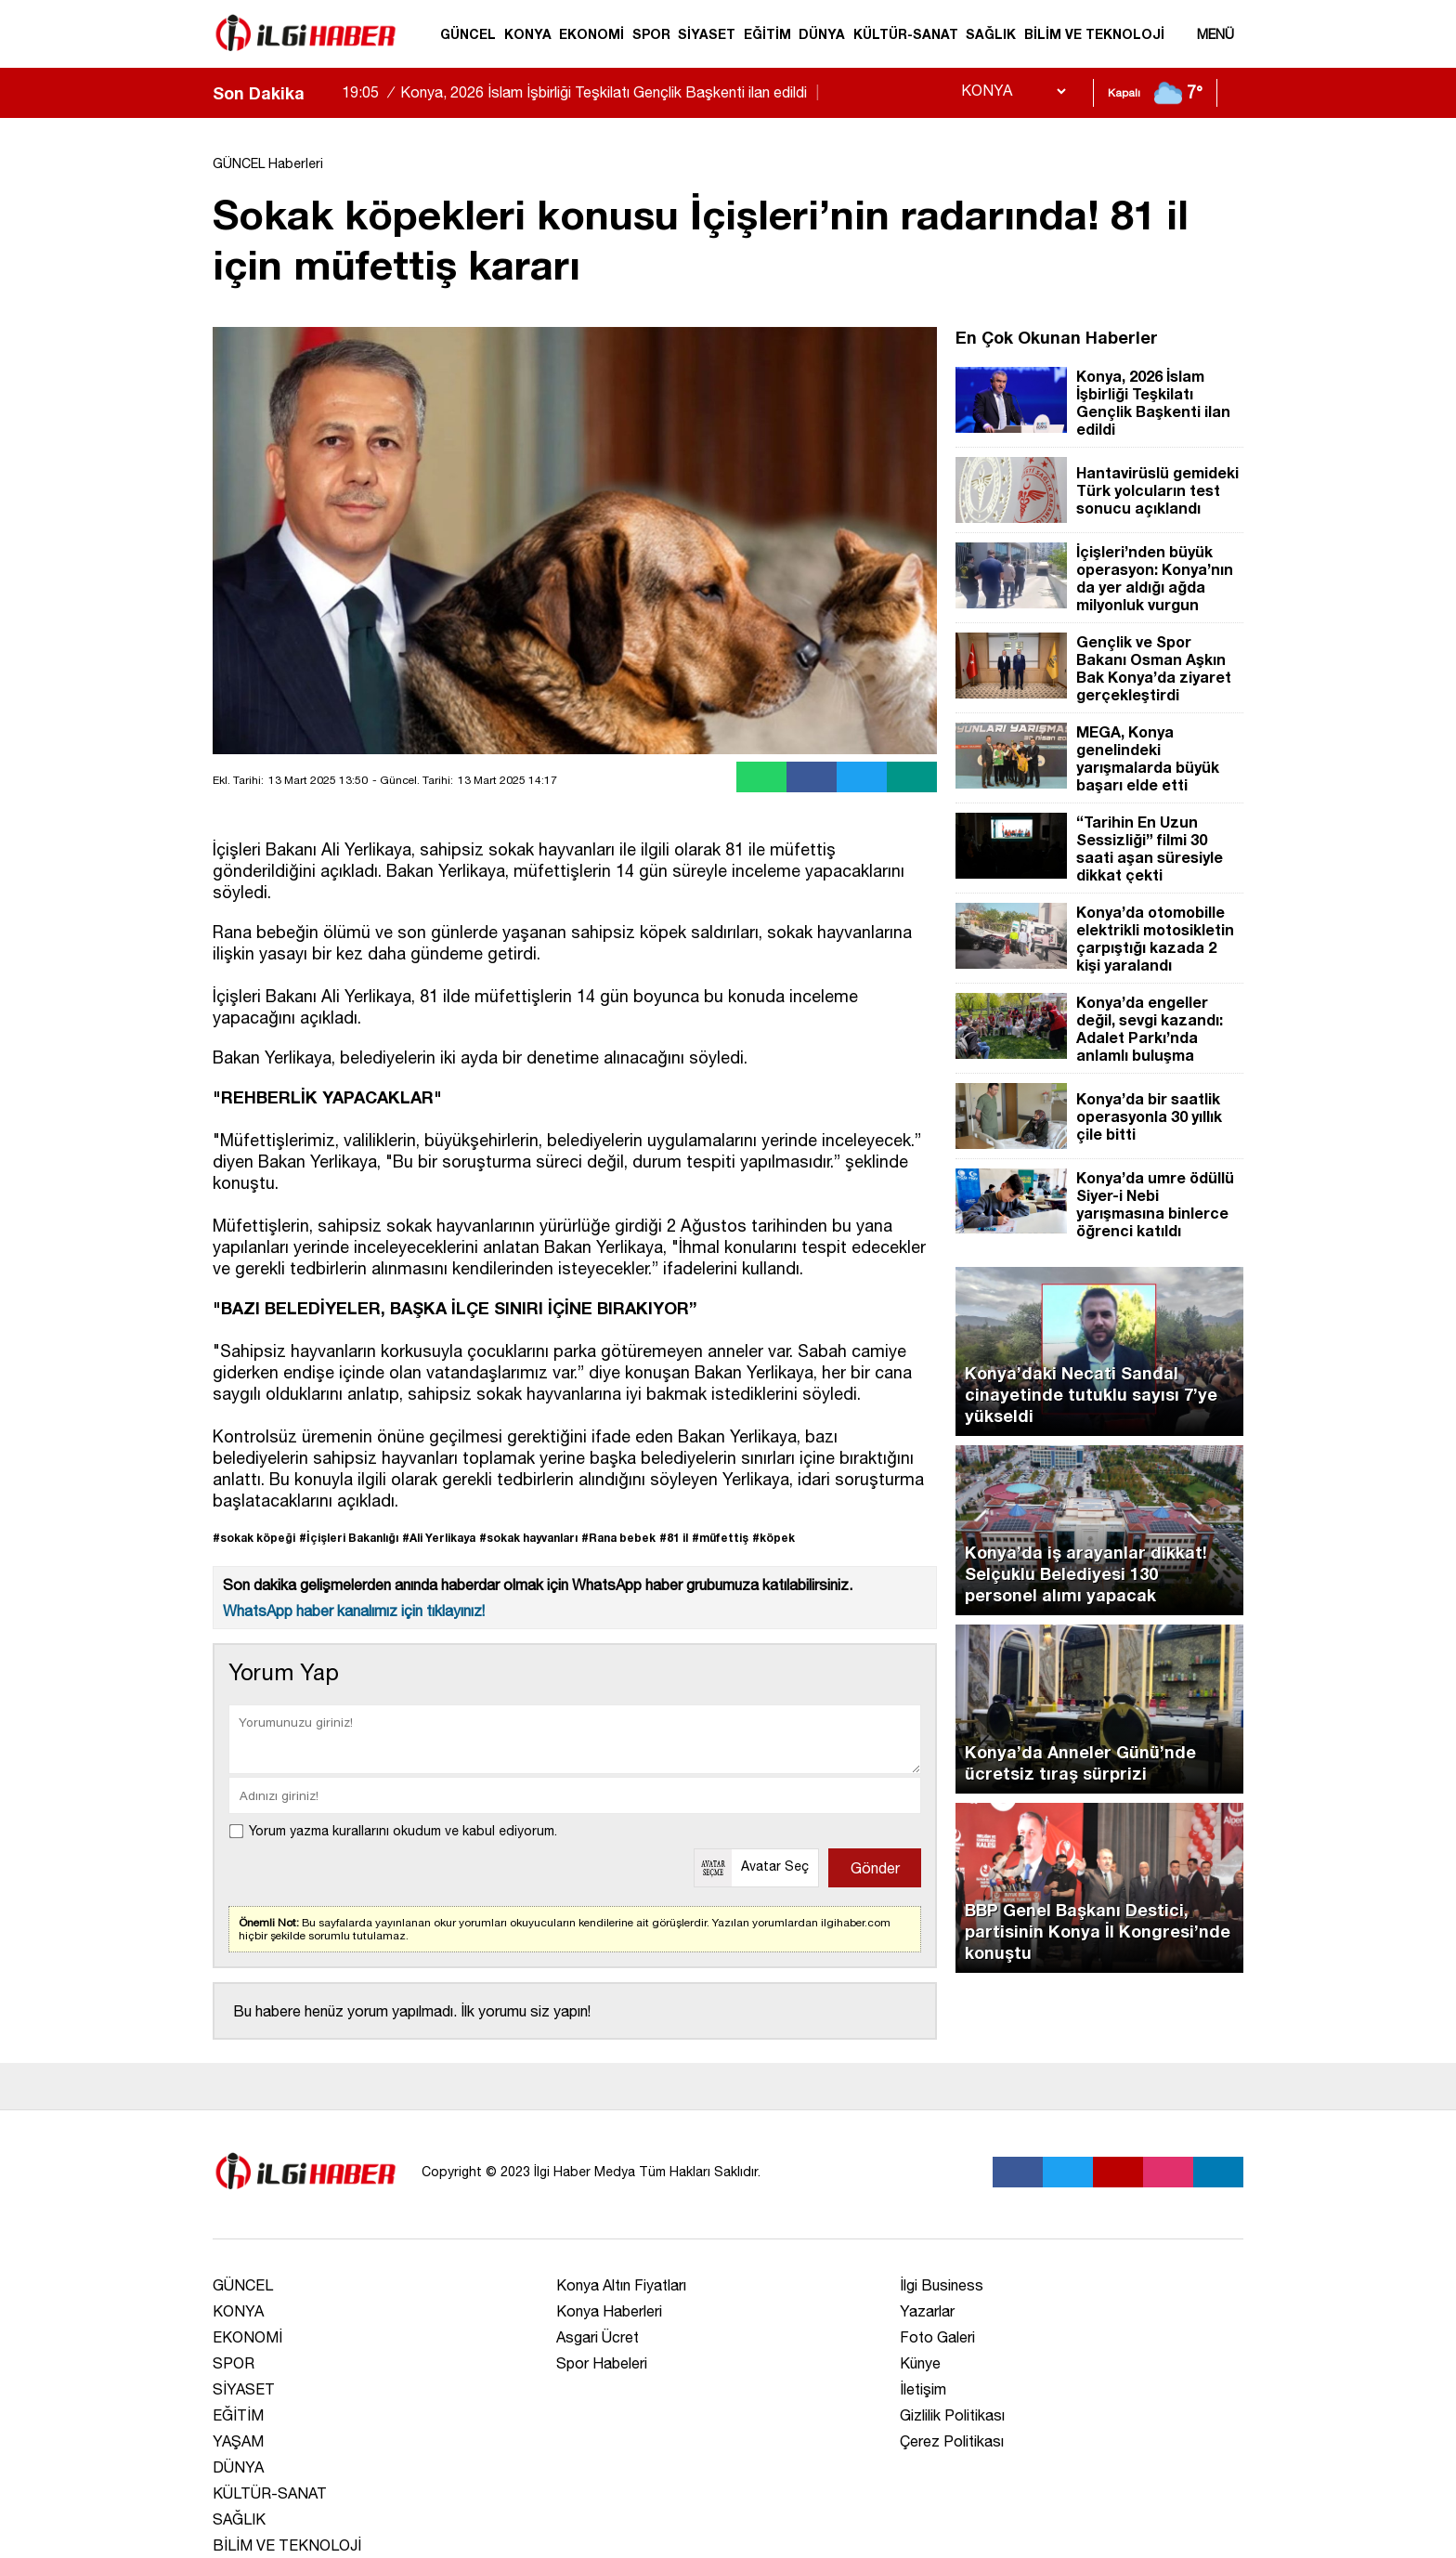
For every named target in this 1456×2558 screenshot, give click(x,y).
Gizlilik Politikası (952, 2415)
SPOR (651, 34)
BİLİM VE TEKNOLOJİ (1094, 34)
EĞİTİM (767, 34)
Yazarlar (927, 2311)
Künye (920, 2363)
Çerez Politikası (952, 2441)
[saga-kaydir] (327, 93)
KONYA (528, 34)
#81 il (673, 1538)
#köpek (773, 1538)
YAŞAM (238, 2441)
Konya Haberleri (609, 2311)
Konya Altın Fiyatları (621, 2285)
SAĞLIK (991, 34)
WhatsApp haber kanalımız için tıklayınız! (354, 1610)
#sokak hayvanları (528, 1538)
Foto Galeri (937, 2337)
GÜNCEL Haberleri (268, 163)
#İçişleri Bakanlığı (348, 1538)
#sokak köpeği (254, 1538)
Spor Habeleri (601, 2363)
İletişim (923, 2389)
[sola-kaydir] (318, 93)
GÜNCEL (468, 34)
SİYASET (706, 34)
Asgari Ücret (597, 2337)
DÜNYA (822, 34)
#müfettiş (720, 1538)
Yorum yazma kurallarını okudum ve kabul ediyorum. (403, 1830)
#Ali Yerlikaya (438, 1538)
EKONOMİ (591, 34)
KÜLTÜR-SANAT (905, 34)
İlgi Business (941, 2285)
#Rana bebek (618, 1538)
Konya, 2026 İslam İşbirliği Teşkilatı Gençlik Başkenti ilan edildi (583, 92)
